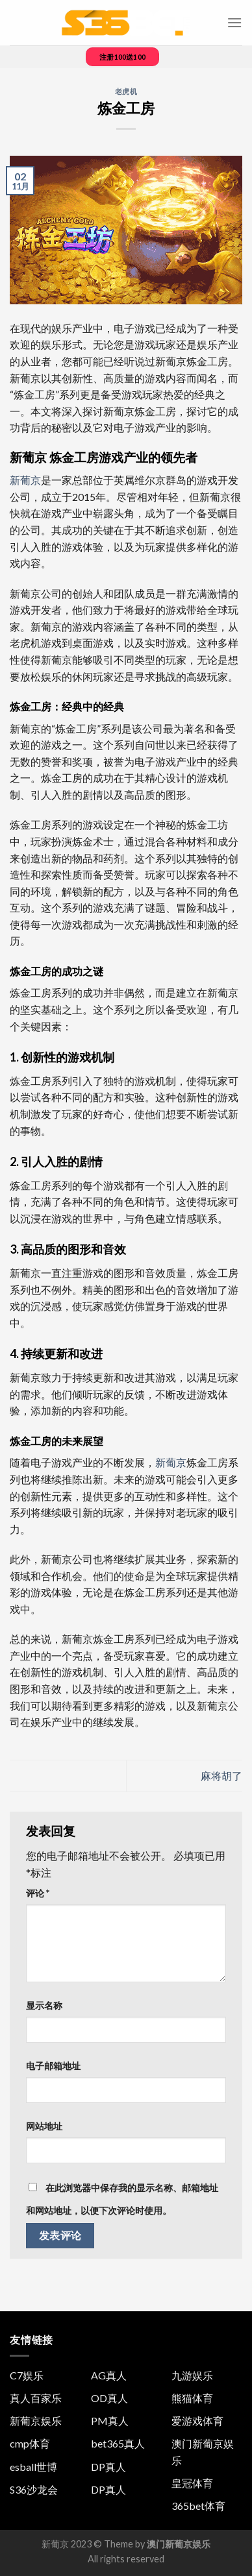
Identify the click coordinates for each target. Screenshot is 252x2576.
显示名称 (44, 2005)
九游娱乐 (192, 2375)
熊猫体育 (192, 2398)
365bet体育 (198, 2505)
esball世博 (33, 2467)
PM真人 (110, 2420)
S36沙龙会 (34, 2489)
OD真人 (109, 2398)
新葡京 (25, 480)
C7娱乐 (27, 2375)
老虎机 (126, 91)
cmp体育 (30, 2443)
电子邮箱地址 (53, 2065)
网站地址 (44, 2126)
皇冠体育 (192, 2483)
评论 (37, 1893)
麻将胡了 (221, 1775)
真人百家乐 (36, 2398)
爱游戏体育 (197, 2420)
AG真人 (109, 2375)
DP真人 (108, 2467)
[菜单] (234, 22)
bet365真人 (118, 2443)
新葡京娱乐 (36, 2420)
